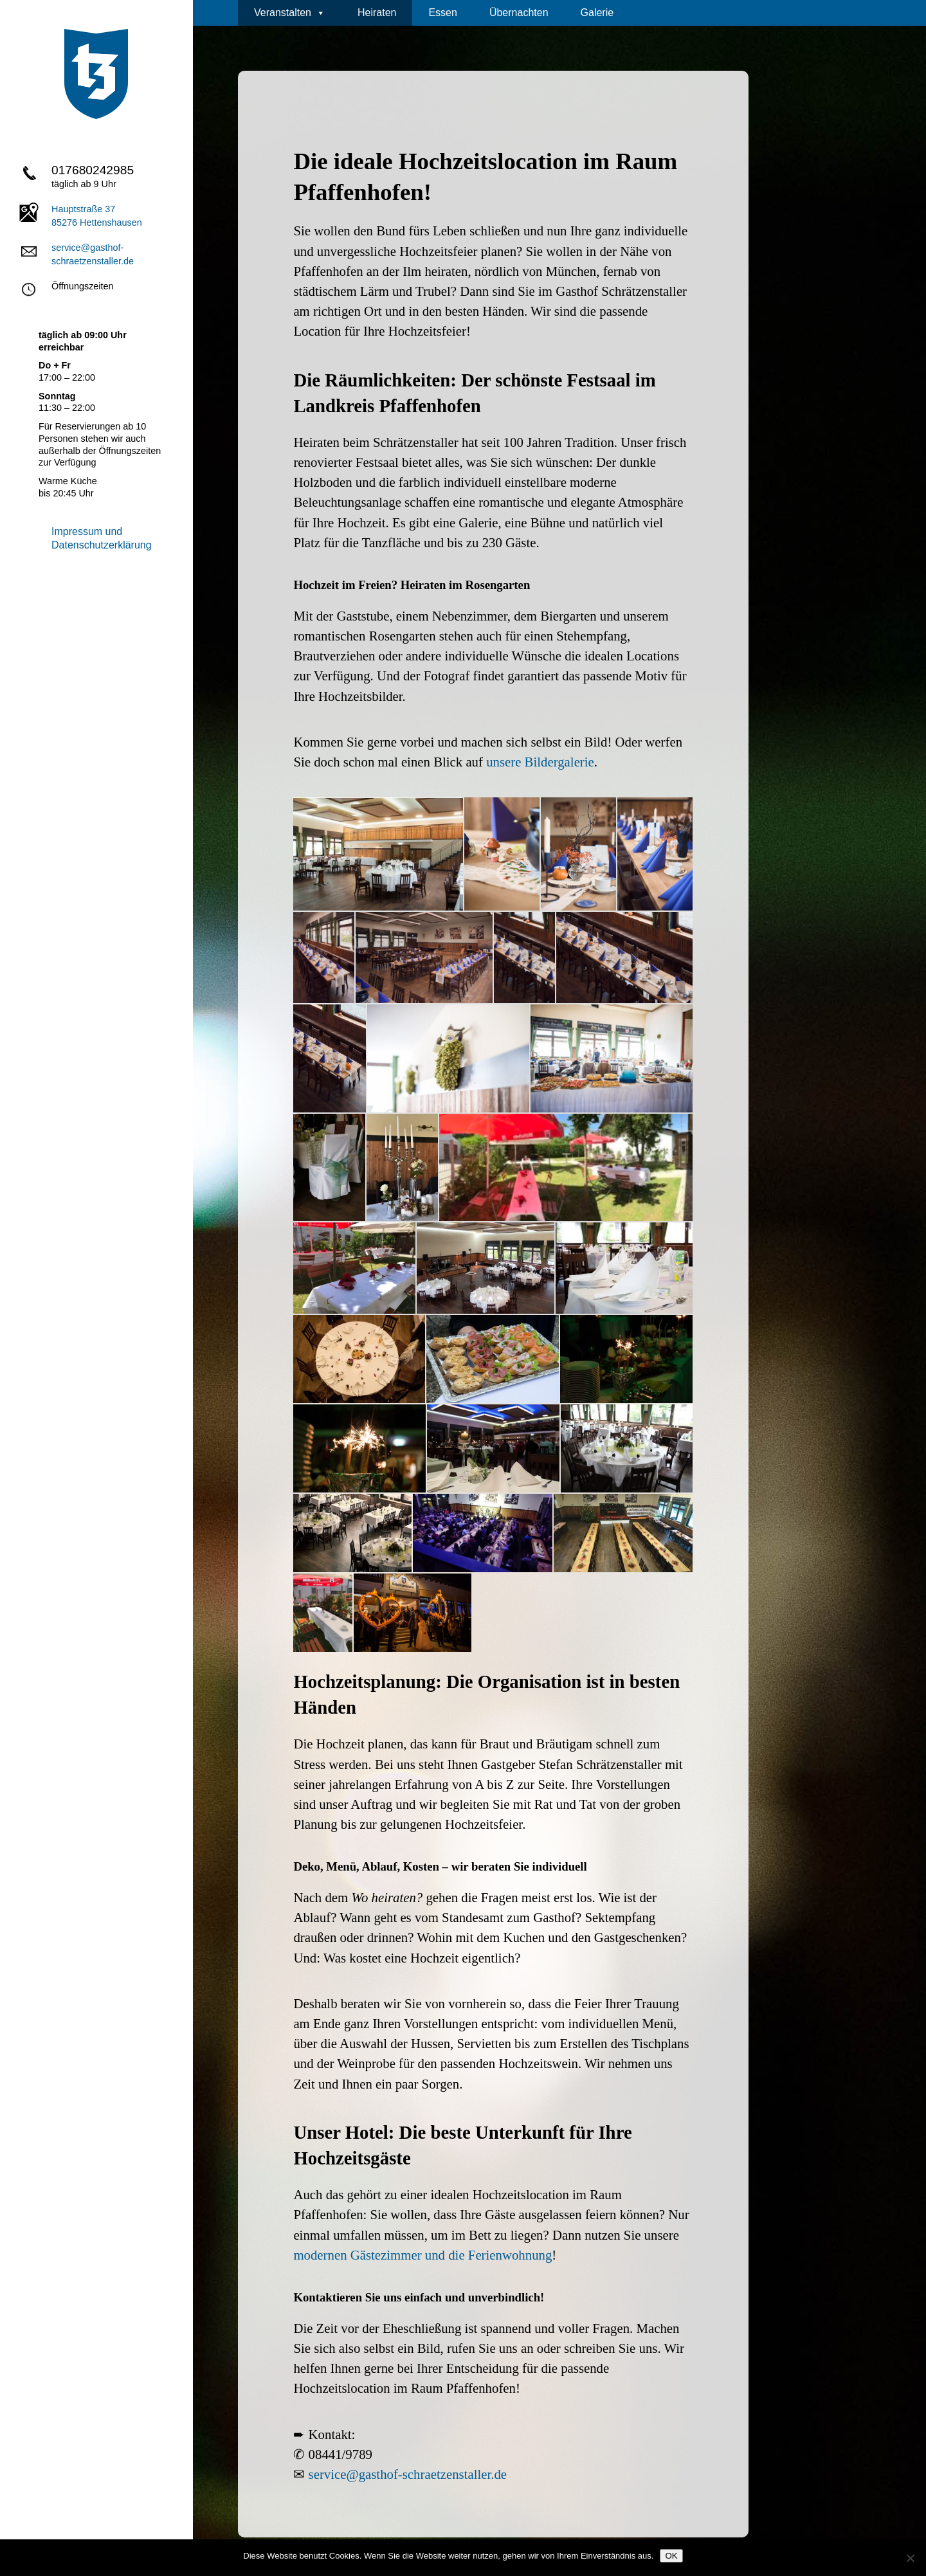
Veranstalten (289, 13)
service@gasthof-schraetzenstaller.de (408, 2474)
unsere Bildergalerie (540, 761)
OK (671, 2556)
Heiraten (377, 12)
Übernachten (519, 12)
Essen (442, 12)
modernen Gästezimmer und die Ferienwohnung (422, 2254)
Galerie (597, 12)
